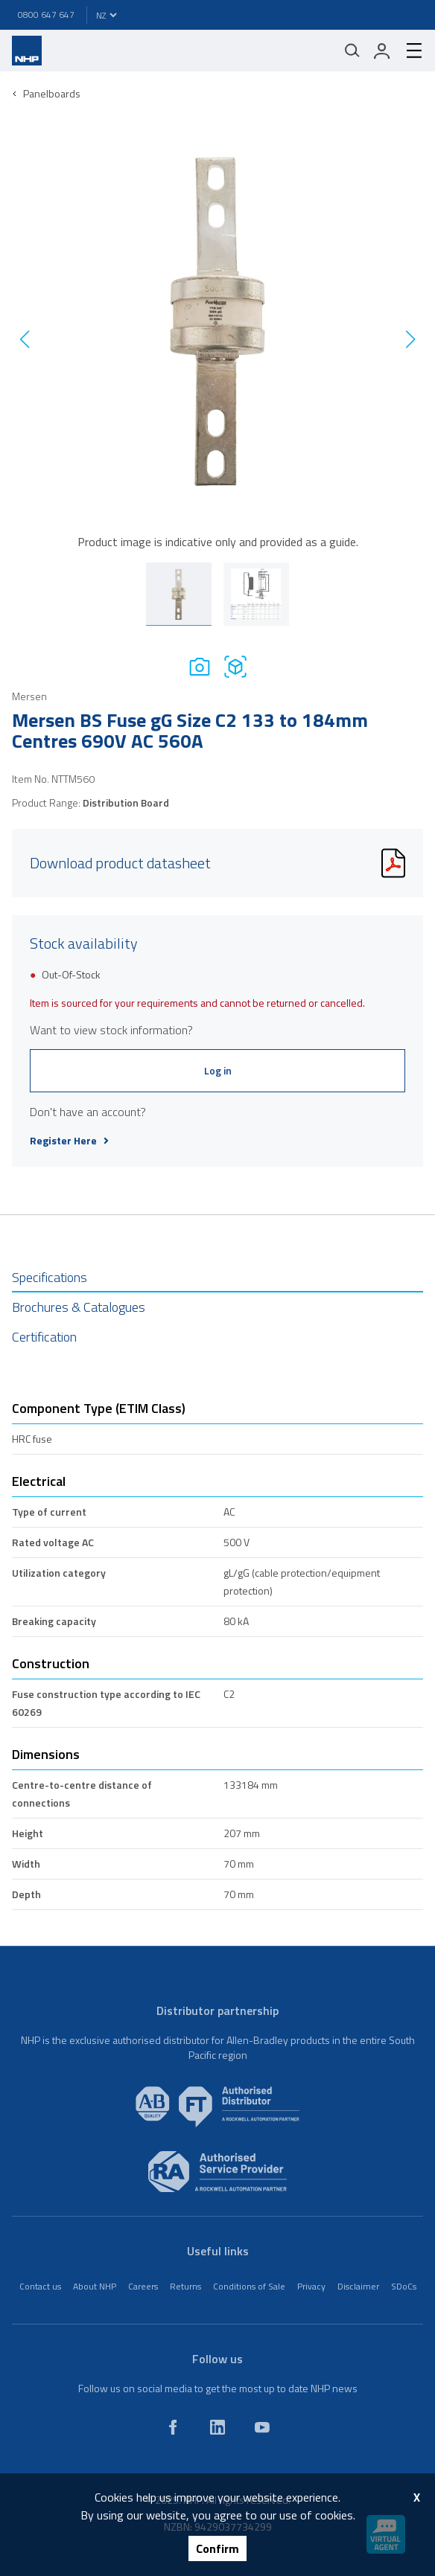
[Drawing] (235, 666)
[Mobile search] (352, 50)
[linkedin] (217, 2427)
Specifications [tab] (49, 1277)
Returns (185, 2286)
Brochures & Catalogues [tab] (78, 1307)
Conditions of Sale (249, 2286)
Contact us (40, 2286)
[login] (382, 50)
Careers (143, 2286)
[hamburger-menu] (408, 50)
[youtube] (262, 2427)
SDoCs (403, 2286)
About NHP (94, 2286)
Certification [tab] (44, 1337)
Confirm (217, 2548)
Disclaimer (358, 2286)
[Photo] (200, 666)
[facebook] (172, 2427)
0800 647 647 (46, 14)
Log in (218, 1070)
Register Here (69, 1140)
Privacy (311, 2286)
